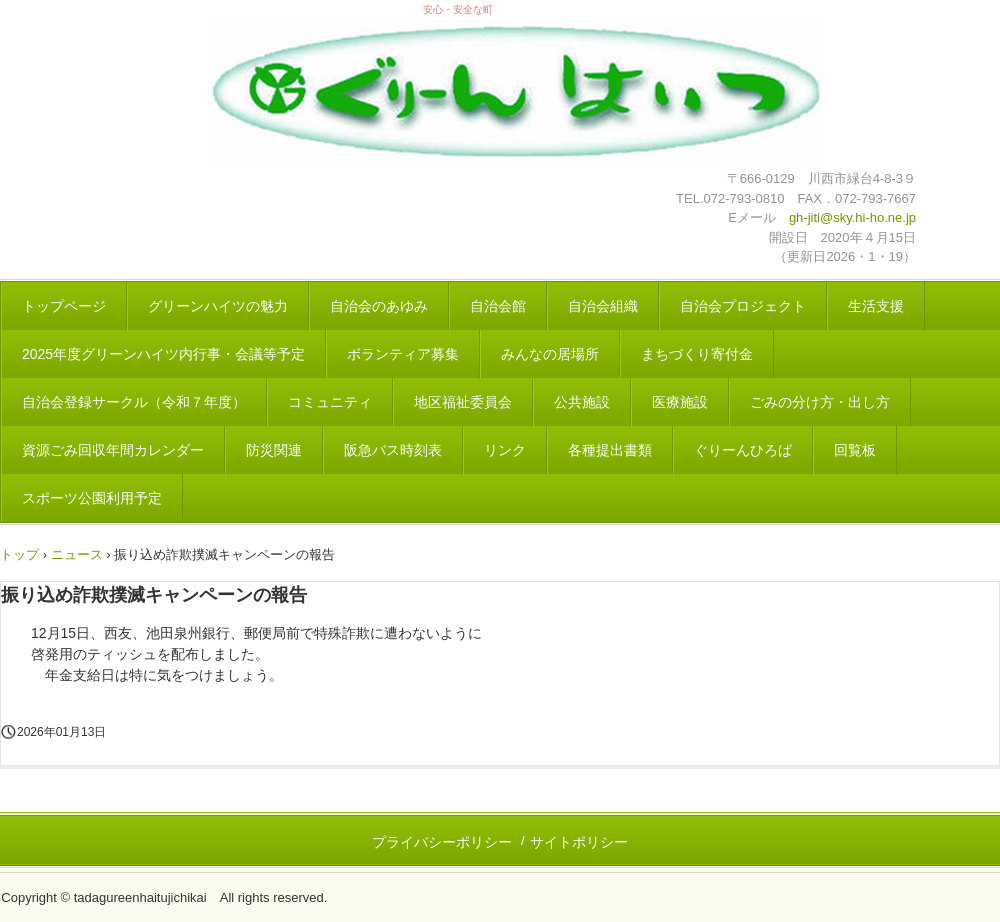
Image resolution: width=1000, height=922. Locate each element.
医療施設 (680, 402)
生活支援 (876, 306)
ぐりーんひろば (743, 450)
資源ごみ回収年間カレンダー (113, 450)
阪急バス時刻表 (393, 450)
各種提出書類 (610, 450)
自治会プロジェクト (743, 306)
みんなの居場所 (550, 354)
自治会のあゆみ (379, 306)
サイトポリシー (579, 842)
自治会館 (498, 306)
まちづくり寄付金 (697, 354)
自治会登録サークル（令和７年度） (134, 402)
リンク (505, 450)
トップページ (64, 306)
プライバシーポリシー (442, 842)
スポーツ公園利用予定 (92, 498)
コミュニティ (330, 402)
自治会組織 (603, 306)
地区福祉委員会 (463, 402)
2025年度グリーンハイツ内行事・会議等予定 (163, 354)
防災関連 (274, 450)
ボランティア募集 (403, 354)
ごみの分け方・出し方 (820, 402)
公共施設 (582, 402)
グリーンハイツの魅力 (218, 306)
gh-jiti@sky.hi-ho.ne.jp (852, 217)
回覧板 (855, 450)
